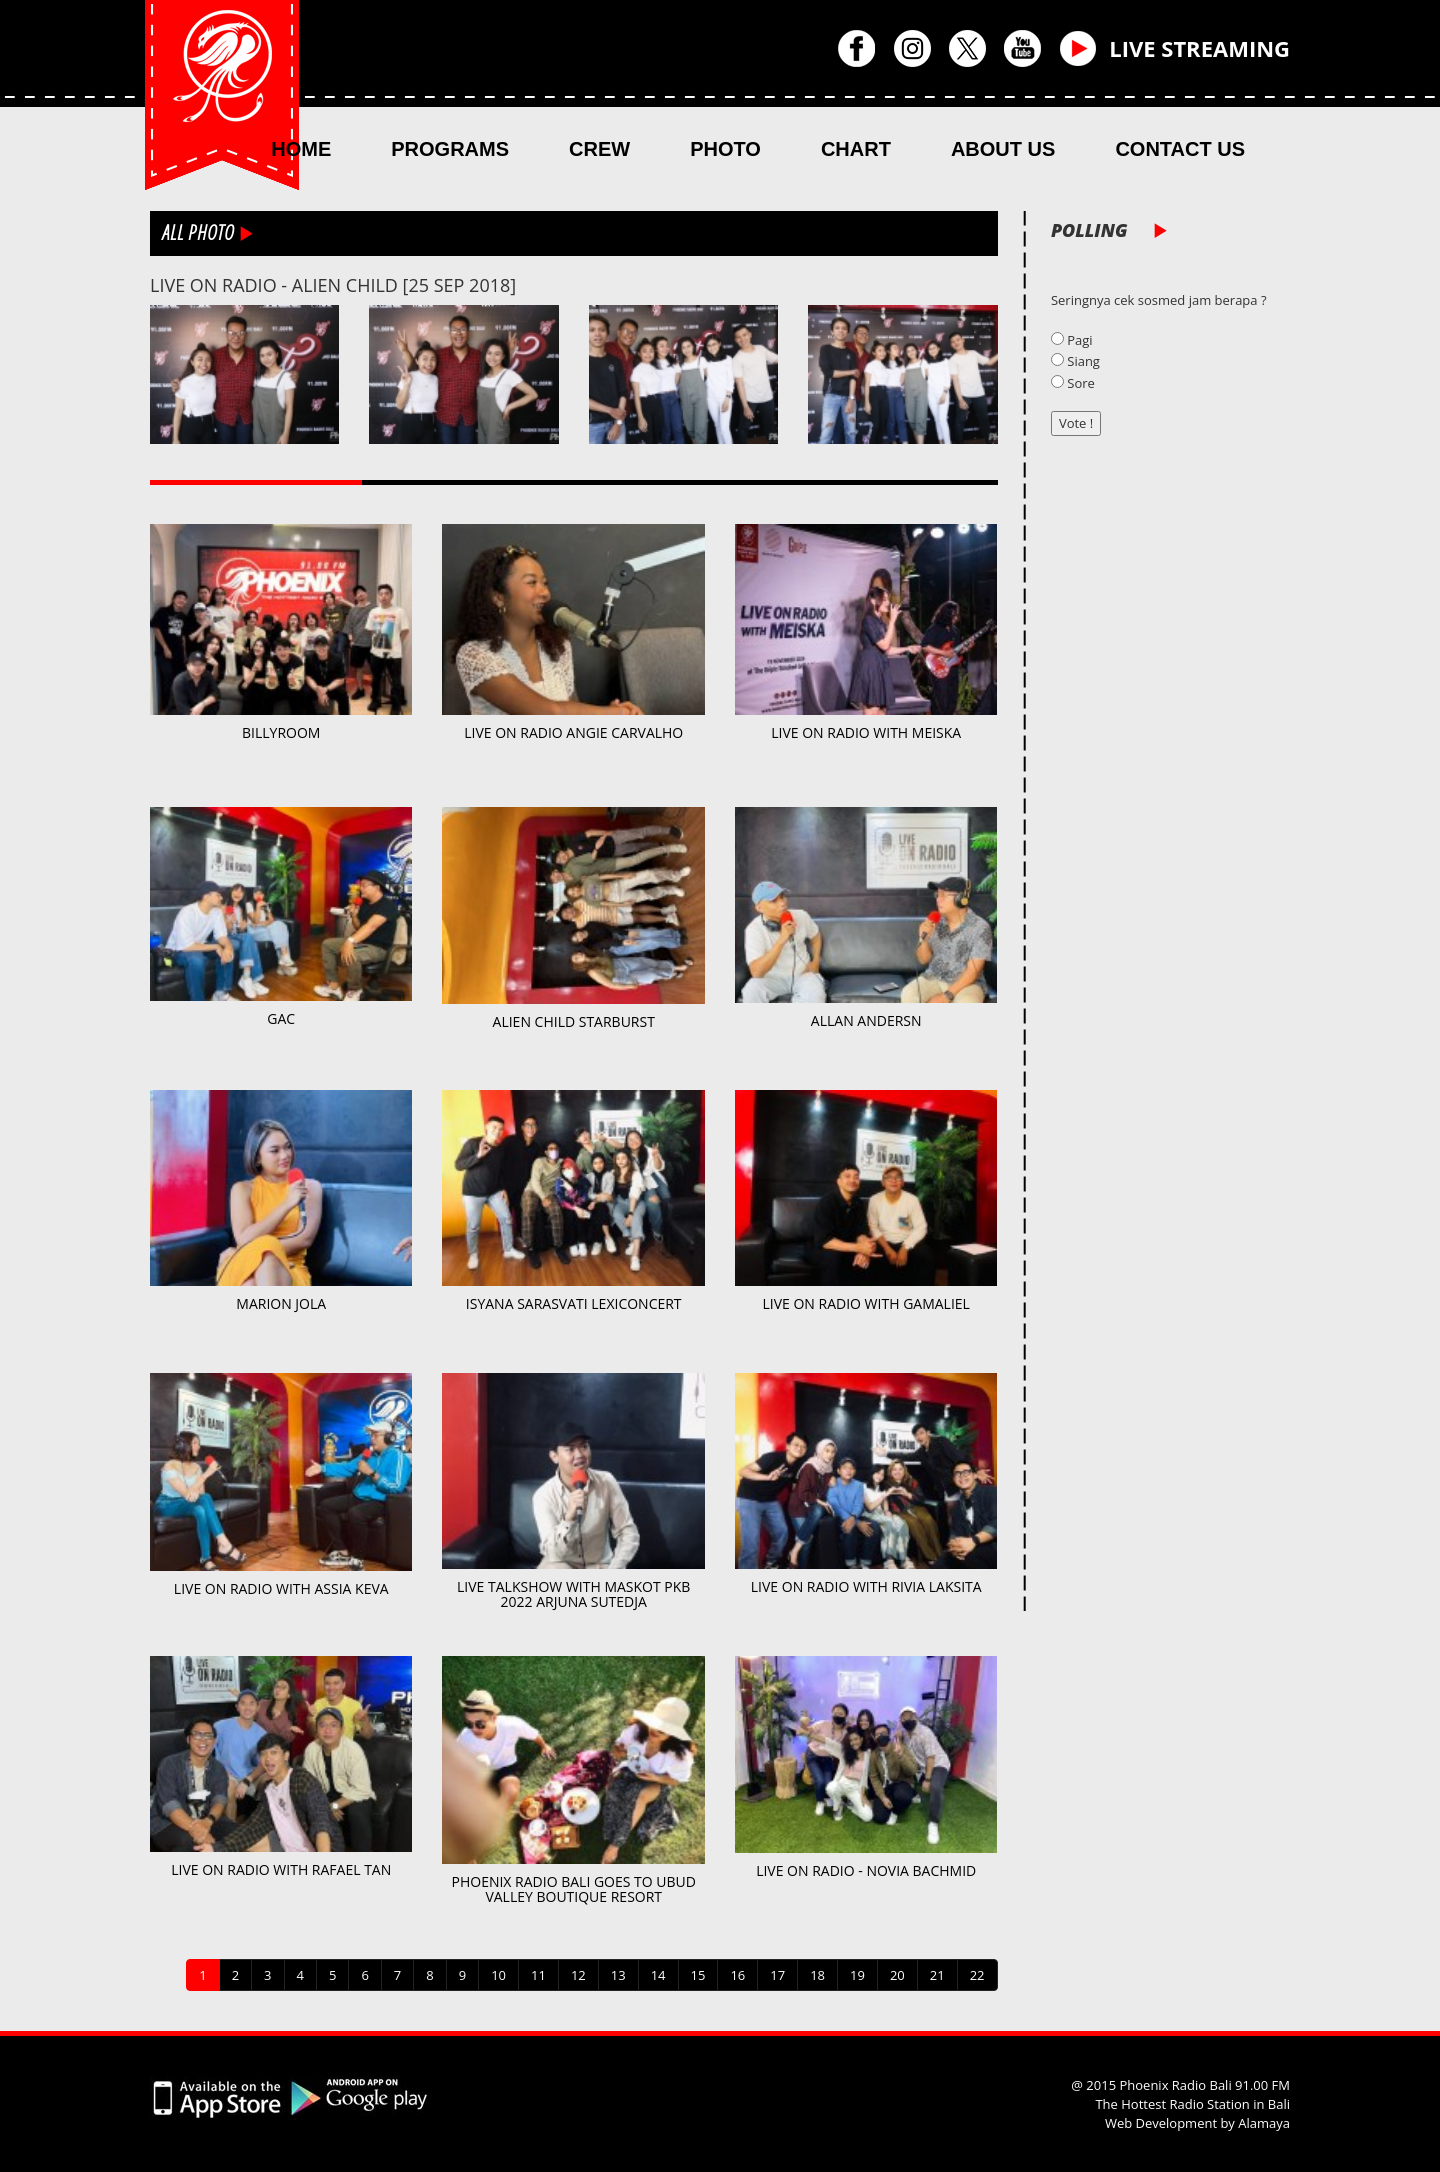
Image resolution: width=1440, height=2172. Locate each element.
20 (897, 1975)
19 (857, 1975)
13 (618, 1975)
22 (977, 1975)
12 (578, 1975)
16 (737, 1975)
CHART (856, 149)
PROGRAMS (450, 149)
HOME (301, 149)
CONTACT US (1180, 149)
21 (937, 1975)
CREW (599, 149)
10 (498, 1975)
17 (777, 1975)
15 (698, 1975)
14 (658, 1975)
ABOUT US (1003, 149)
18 (817, 1975)
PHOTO (725, 149)
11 (538, 1975)
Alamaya (1264, 2123)
